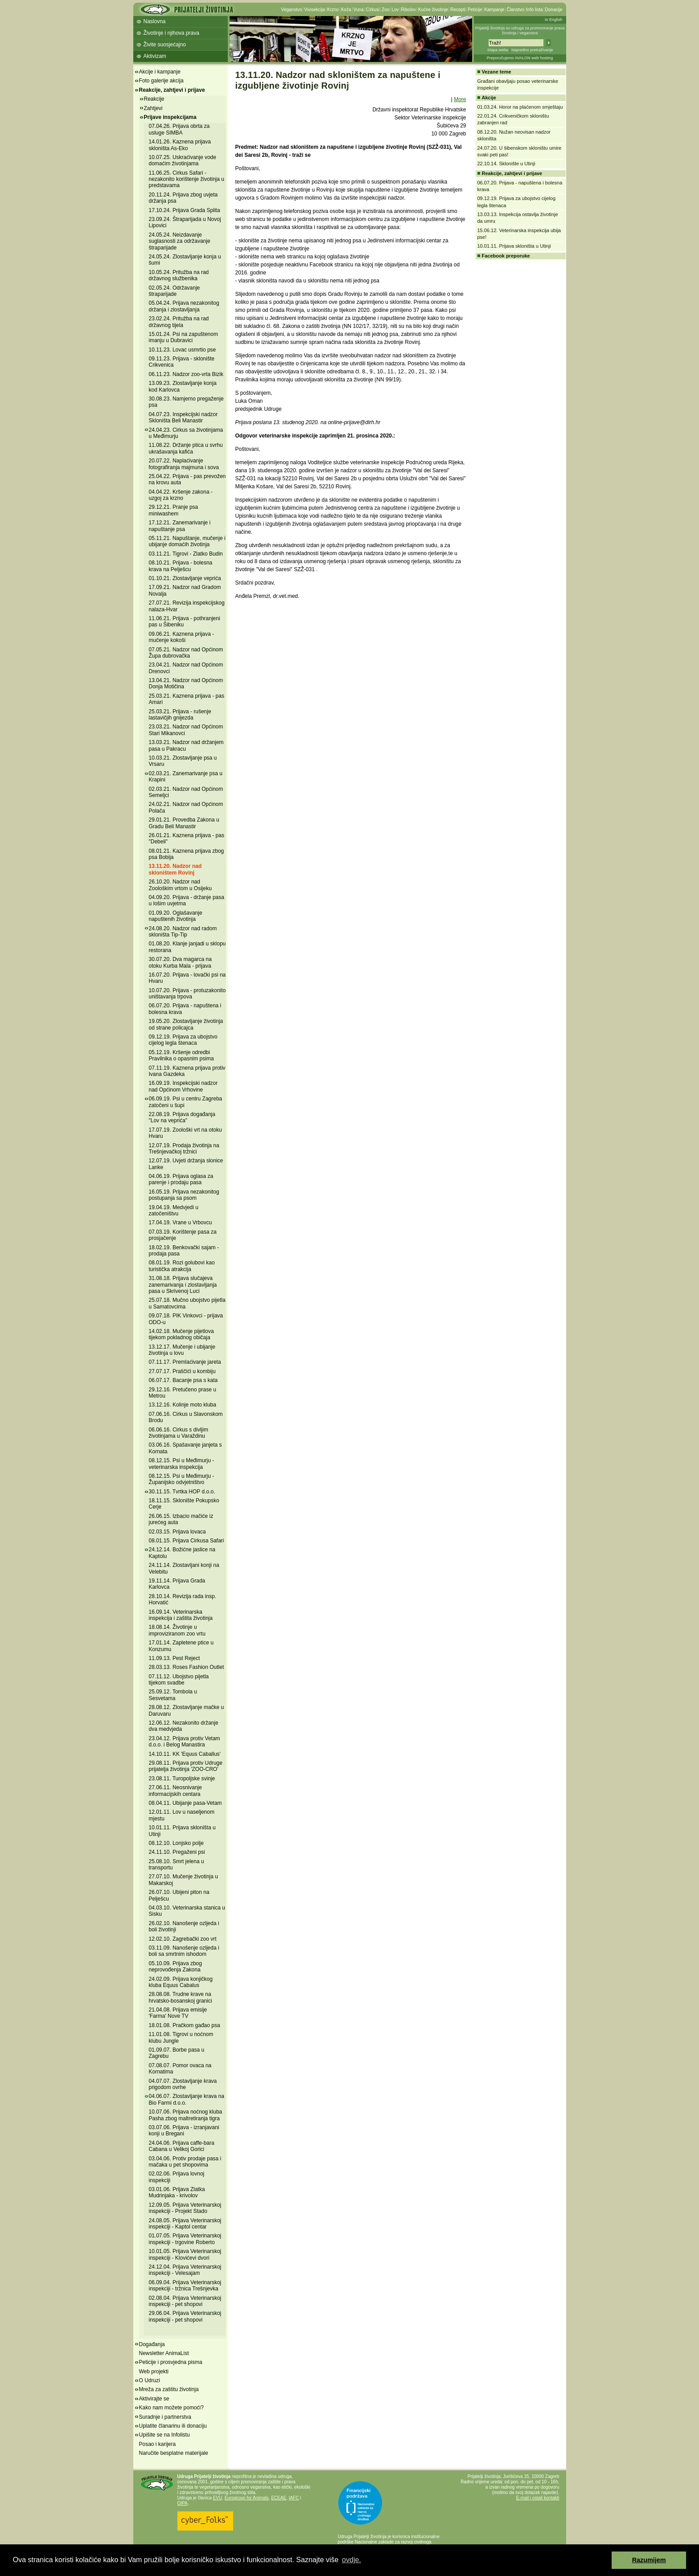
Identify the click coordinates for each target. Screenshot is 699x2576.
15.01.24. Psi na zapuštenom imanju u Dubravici (183, 337)
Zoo (385, 9)
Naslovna (155, 21)
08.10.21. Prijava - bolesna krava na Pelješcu (181, 566)
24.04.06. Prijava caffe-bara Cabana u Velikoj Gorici (181, 2146)
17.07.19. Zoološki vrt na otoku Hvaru (185, 1133)
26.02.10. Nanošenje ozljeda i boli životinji (184, 1926)
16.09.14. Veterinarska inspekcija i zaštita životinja (181, 1615)
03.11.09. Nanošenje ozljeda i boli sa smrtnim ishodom (184, 1951)
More (460, 99)
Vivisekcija (314, 9)
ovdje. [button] (351, 2560)
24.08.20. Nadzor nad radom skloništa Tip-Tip (183, 931)
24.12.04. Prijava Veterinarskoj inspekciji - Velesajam (185, 2270)
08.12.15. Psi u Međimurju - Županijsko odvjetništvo (181, 1479)
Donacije (554, 9)
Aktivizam (155, 56)
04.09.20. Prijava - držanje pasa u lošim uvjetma (186, 900)
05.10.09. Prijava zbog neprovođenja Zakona (175, 1966)
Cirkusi (373, 9)
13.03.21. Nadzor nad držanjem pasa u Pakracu (186, 745)
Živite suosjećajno (165, 44)
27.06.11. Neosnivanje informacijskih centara (175, 1790)
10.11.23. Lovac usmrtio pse (182, 350)
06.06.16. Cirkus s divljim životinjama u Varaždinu (178, 1433)
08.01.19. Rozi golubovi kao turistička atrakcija (182, 1265)
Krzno (333, 9)
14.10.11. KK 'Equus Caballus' (185, 1754)
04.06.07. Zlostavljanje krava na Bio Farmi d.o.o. (186, 2099)
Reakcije (154, 99)
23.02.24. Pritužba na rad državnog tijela (179, 321)
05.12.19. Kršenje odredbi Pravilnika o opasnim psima (181, 1055)
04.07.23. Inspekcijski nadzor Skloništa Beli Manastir (183, 417)
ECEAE (278, 2497)
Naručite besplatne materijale (173, 2453)
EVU (217, 2497)
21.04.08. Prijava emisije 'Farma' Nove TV (178, 2013)
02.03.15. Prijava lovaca (177, 1532)
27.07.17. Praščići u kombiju (182, 1371)
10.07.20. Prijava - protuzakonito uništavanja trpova (187, 993)
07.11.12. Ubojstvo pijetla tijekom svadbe (179, 1679)
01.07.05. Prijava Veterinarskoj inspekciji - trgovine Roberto (185, 2239)
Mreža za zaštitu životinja (169, 2389)
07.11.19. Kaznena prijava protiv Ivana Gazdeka (187, 1071)
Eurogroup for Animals (247, 2497)
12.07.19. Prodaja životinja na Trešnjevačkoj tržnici (184, 1148)
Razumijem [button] (649, 2560)
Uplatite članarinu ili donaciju (173, 2426)
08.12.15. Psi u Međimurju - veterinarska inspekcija (181, 1463)
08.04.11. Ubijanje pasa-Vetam (185, 1803)
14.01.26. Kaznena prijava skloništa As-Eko (180, 145)
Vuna (359, 9)
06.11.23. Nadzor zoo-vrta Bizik (186, 374)
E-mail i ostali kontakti (537, 2497)
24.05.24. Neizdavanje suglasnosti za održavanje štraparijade (179, 241)
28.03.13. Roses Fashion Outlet (186, 1667)
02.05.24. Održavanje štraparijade (174, 291)
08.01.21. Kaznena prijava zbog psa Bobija (186, 854)
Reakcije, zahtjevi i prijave (172, 90)
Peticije (475, 9)
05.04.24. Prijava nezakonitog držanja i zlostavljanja (184, 306)
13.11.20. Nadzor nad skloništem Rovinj (175, 869)
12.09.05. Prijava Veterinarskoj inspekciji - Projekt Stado (185, 2208)
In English (554, 19)
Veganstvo (291, 9)
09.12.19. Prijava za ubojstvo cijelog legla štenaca (183, 1040)
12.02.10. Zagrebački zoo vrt (183, 1939)
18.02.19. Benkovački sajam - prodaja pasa (184, 1250)
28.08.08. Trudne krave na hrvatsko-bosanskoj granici (180, 1997)
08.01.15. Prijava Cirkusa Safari (186, 1540)
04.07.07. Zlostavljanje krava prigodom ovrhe (183, 2084)
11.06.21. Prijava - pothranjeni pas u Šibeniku (184, 621)
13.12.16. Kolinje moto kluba (182, 1405)
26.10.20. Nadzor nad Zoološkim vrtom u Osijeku (180, 885)
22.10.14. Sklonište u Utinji (506, 163)
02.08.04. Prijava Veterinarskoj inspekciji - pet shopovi (185, 2301)
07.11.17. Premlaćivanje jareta (185, 1362)
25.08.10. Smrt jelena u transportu (176, 1864)
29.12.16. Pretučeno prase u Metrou (182, 1392)
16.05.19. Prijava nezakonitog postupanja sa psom (184, 1195)
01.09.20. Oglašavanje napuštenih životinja (175, 916)
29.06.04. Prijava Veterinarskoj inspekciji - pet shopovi (185, 2316)
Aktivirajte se (154, 2399)
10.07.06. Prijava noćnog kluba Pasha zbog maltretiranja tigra (185, 2115)
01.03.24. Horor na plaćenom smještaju (520, 107)
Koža (346, 9)
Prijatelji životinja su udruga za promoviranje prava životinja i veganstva (520, 30)
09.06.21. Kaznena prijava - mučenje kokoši (181, 637)
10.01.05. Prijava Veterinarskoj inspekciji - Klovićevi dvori (185, 2254)
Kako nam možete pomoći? (171, 2407)
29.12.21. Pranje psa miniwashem (173, 510)
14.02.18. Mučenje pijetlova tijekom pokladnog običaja (181, 1334)
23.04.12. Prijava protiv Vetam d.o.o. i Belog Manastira (184, 1741)
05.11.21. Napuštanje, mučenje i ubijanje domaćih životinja (187, 541)
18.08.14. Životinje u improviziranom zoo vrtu (177, 1630)
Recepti (457, 9)
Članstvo (515, 9)
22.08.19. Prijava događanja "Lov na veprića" (182, 1117)
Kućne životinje (433, 9)
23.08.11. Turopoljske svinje (182, 1778)
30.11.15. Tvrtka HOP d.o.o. (182, 1491)
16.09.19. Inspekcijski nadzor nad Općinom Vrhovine (183, 1086)
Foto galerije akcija (161, 81)
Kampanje (494, 9)
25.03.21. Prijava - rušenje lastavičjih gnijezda (180, 714)
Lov (395, 9)
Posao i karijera (157, 2444)
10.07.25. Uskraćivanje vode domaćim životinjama (182, 160)
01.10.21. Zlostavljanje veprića (185, 578)
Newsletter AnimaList (164, 2353)
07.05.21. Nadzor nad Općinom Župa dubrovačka (186, 652)
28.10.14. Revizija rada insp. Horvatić (182, 1599)
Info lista (534, 9)
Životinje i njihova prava (171, 33)
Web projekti (154, 2371)
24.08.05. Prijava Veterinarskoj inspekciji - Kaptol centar (185, 2223)
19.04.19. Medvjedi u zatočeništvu (173, 1210)
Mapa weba (497, 50)
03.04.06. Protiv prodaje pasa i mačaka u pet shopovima (185, 2161)
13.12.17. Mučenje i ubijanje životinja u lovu (182, 1350)
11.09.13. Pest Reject (174, 1658)
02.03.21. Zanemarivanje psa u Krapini (185, 776)
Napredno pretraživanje (532, 50)
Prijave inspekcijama (170, 117)
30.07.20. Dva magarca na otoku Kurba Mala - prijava (180, 962)
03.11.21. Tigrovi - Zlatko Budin (186, 554)
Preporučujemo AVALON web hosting (520, 58)
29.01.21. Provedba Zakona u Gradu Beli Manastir (184, 823)
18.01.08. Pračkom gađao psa (184, 2025)
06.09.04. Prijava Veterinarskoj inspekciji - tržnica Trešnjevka (185, 2285)
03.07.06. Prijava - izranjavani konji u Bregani (184, 2130)
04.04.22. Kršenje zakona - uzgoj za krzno (181, 495)
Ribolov (408, 9)
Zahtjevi (153, 108)
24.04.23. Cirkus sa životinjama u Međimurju (186, 433)
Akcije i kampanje (160, 72)
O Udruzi (149, 2380)
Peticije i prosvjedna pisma (170, 2362)
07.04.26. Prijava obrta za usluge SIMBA (179, 129)
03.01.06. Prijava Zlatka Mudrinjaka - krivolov (177, 2192)
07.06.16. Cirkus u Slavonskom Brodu (186, 1417)
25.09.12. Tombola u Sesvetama (173, 1695)
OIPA (182, 2503)
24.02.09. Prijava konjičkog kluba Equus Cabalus (181, 1982)
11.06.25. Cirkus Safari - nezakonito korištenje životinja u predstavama (186, 179)
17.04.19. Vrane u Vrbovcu (180, 1222)
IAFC (294, 2497)
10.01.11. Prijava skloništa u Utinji (514, 246)
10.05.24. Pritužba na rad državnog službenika (179, 275)
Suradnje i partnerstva (165, 2417)
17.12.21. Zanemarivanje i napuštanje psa (180, 525)
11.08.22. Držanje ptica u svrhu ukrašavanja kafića (186, 448)
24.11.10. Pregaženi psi (177, 1852)
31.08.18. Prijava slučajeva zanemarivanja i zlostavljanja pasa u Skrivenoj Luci (183, 1284)
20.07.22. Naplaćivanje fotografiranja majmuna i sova (184, 464)
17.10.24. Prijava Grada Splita (184, 210)
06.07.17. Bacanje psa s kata (183, 1380)
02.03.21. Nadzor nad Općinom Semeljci (186, 792)
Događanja (152, 2344)
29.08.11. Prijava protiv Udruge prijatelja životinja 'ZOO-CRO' (185, 1766)
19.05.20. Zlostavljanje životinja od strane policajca (186, 1024)
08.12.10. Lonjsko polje (176, 1843)
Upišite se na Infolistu (164, 2435)
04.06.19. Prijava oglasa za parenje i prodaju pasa (181, 1179)
